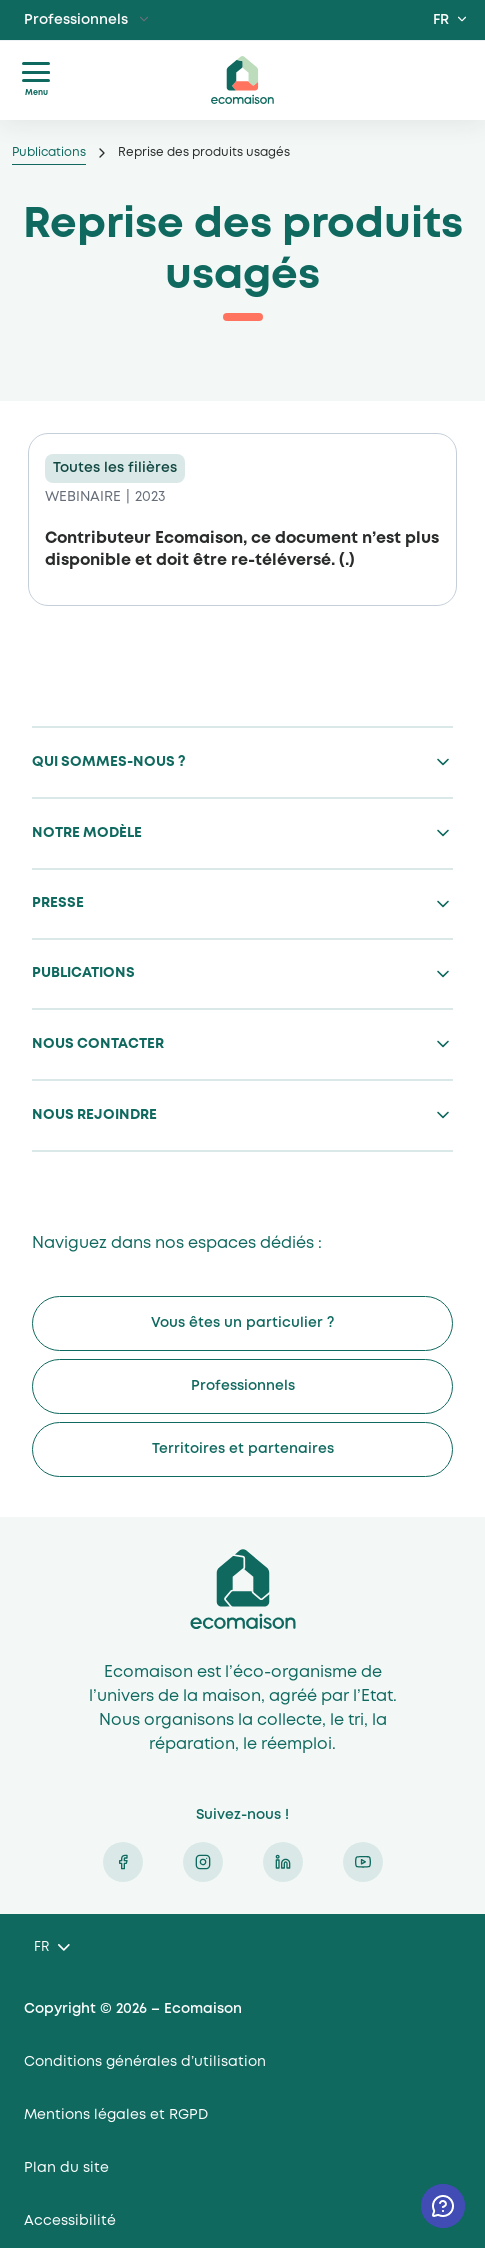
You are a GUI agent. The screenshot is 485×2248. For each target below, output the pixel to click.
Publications (49, 152)
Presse (58, 903)
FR (441, 20)
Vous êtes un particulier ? (242, 1323)
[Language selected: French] (51, 1948)
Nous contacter (98, 1044)
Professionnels (76, 20)
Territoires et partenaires (243, 1449)
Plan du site (66, 2168)
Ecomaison (243, 1589)
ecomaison (243, 80)
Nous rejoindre (94, 1115)
